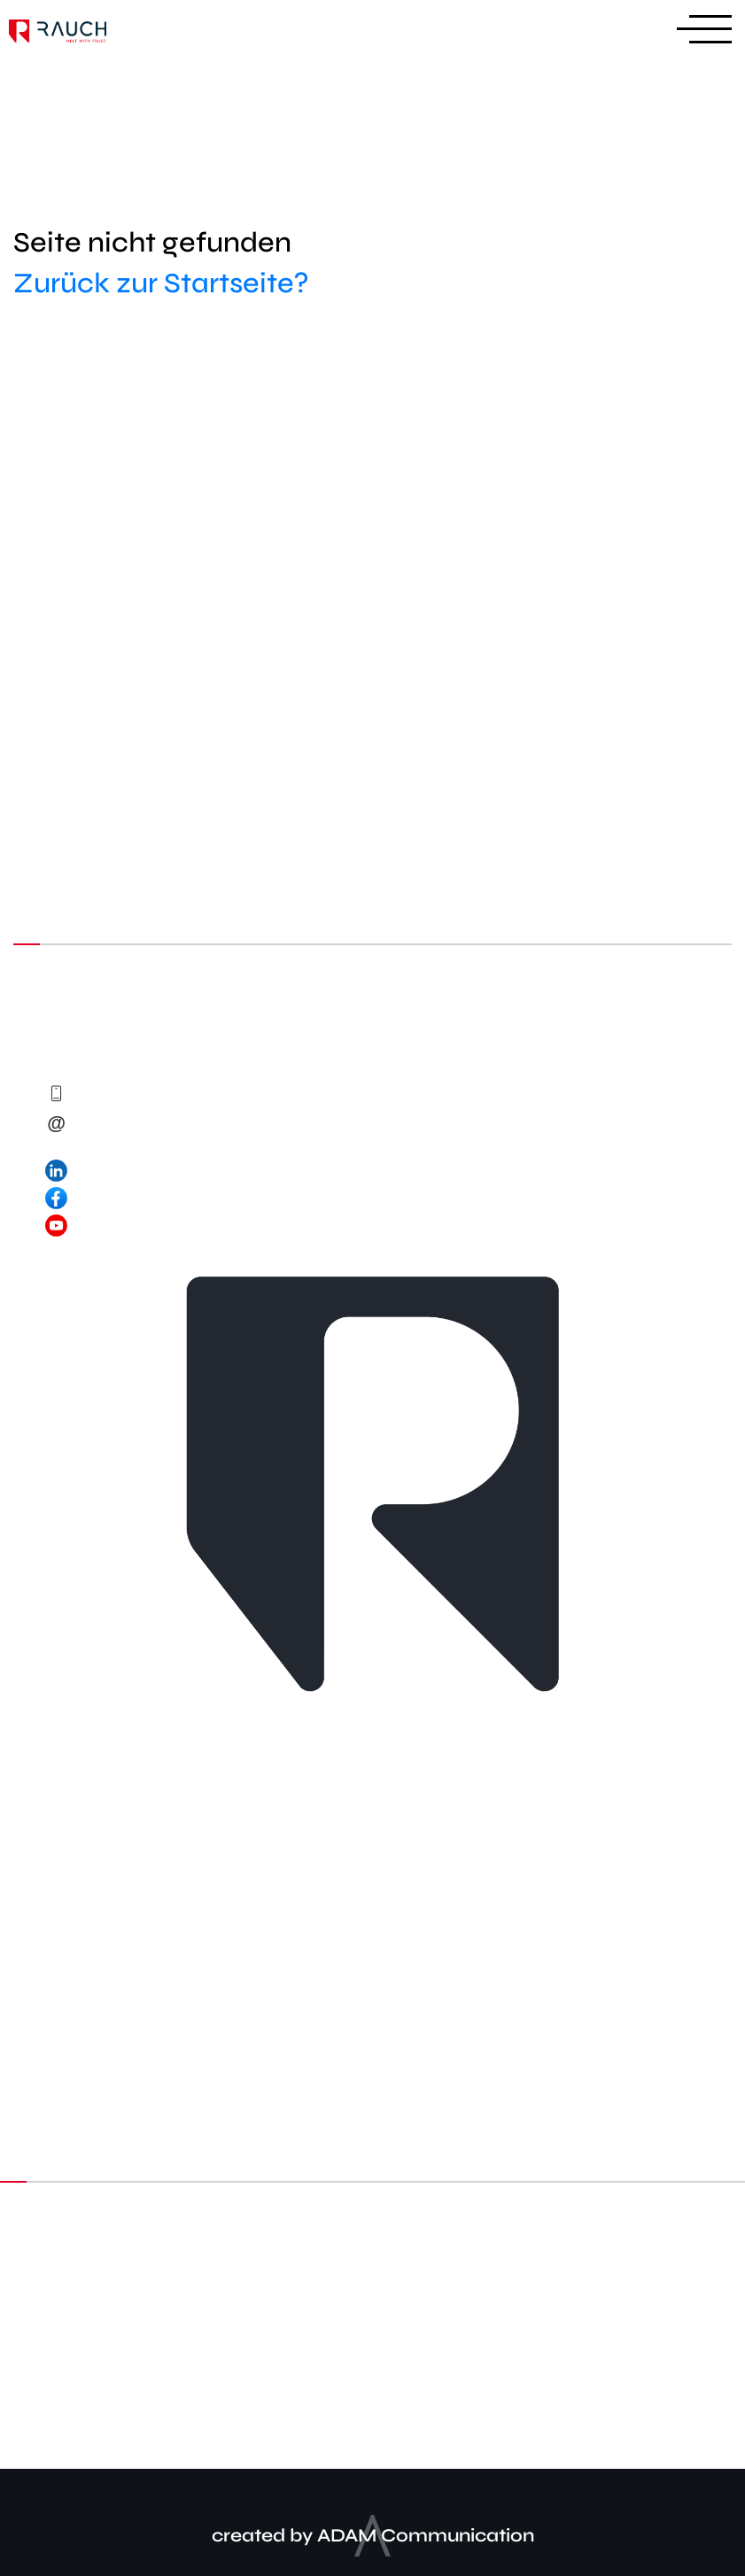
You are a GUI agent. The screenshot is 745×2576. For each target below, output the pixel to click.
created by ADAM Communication (373, 2536)
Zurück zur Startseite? (161, 283)
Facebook (374, 2348)
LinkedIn (232, 2348)
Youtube (516, 2348)
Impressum (373, 2419)
